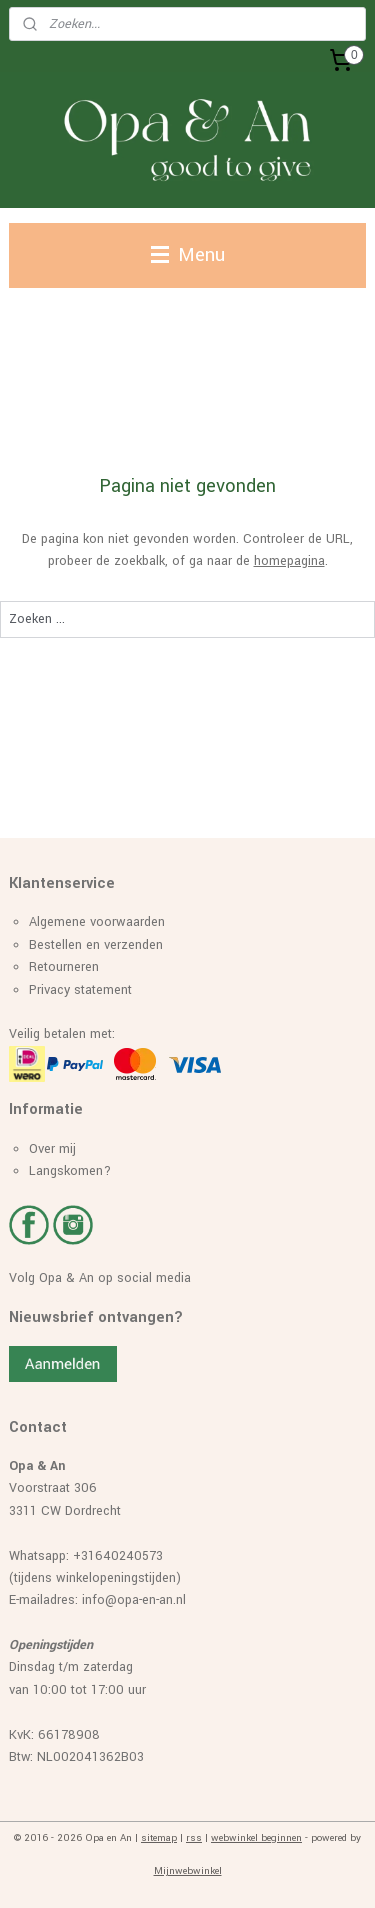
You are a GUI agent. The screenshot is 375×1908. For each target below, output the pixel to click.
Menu (188, 255)
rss (194, 1838)
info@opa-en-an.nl (134, 1600)
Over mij (52, 1149)
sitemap (159, 1838)
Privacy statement (80, 990)
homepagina (289, 562)
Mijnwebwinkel (188, 1871)
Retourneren (64, 967)
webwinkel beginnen (256, 1838)
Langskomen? (70, 1171)
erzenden (136, 945)
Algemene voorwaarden (97, 922)
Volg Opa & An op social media (100, 1278)
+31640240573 (118, 1556)
